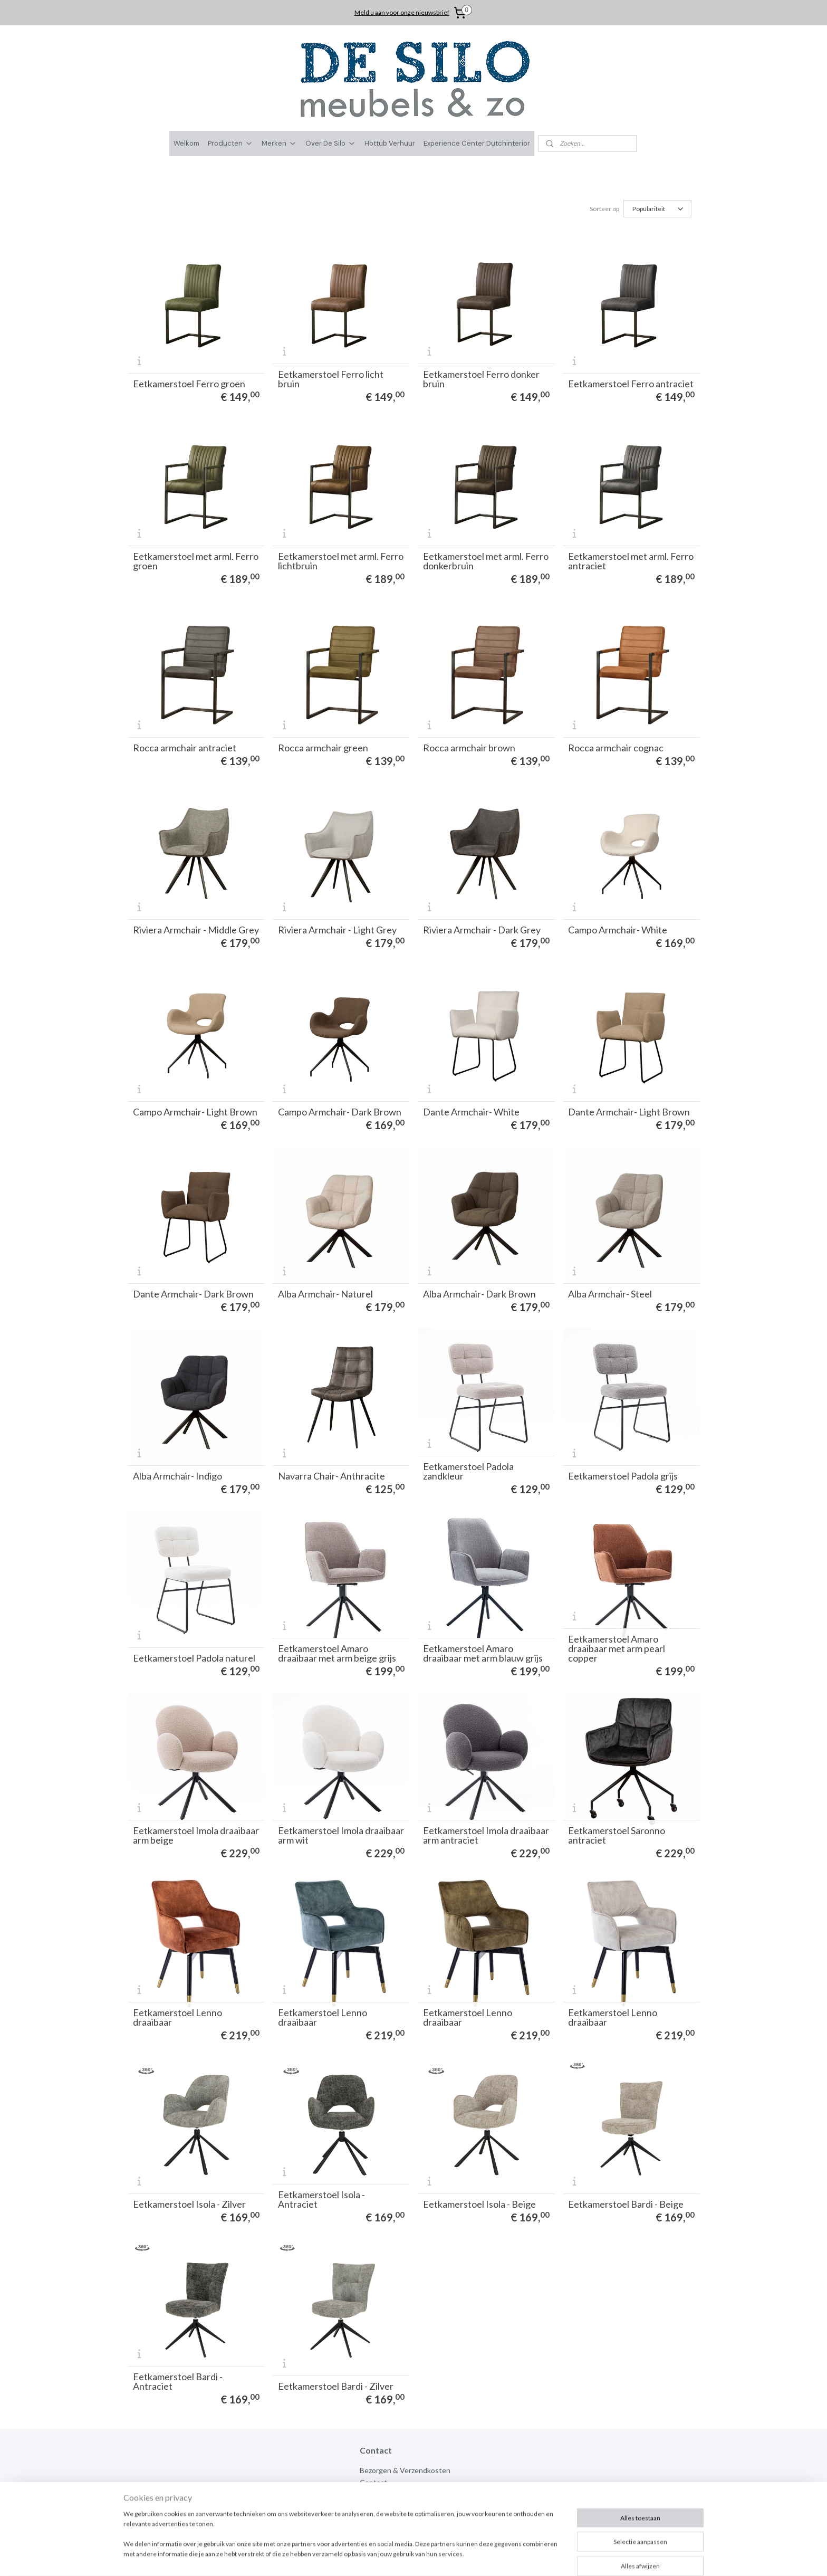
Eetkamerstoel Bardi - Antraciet (178, 2381)
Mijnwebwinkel (529, 2556)
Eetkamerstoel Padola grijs (623, 1476)
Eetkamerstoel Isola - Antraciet (321, 2199)
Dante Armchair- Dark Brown (193, 1294)
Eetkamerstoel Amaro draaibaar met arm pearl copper (616, 1648)
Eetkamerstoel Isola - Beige (479, 2204)
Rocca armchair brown (469, 747)
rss (407, 2556)
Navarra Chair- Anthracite (331, 1476)
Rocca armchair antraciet (184, 747)
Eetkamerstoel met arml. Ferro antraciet (631, 560)
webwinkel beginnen (444, 2556)
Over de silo (379, 2493)
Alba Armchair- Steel (610, 1294)
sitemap (388, 2556)
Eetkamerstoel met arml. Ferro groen (195, 560)
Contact (373, 2482)
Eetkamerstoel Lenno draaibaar (177, 2017)
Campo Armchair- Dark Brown (339, 1112)
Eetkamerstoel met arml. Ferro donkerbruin (486, 560)
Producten (230, 143)
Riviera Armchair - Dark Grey (482, 929)
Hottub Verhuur (389, 143)
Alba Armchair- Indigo (177, 1476)
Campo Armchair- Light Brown (195, 1112)
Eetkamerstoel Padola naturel (194, 1658)
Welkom (186, 143)
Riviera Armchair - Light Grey (337, 929)
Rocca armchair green (323, 747)
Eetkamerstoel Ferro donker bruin (481, 378)
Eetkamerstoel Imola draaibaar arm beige (196, 1835)
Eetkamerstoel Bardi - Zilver (335, 2386)
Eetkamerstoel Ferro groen (189, 383)
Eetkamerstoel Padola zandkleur (468, 1471)
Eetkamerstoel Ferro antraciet (631, 383)
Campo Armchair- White (617, 929)
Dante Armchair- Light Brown (629, 1112)
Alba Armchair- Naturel (325, 1294)
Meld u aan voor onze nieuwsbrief (401, 12)
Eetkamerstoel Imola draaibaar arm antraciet (486, 1835)
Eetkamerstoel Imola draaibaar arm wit (341, 1835)
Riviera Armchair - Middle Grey (196, 929)
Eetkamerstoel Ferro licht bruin (330, 378)
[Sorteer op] (657, 209)
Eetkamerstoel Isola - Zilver (189, 2204)
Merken (279, 143)
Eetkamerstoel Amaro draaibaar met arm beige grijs (337, 1653)
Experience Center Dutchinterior (477, 143)
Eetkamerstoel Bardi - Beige (626, 2204)
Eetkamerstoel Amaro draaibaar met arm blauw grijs (483, 1653)
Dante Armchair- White (471, 1112)
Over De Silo (330, 143)
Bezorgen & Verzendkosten (405, 2470)
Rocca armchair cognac (615, 747)
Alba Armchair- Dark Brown (479, 1294)
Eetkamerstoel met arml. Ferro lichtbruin (340, 560)
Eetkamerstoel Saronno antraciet (616, 1835)
